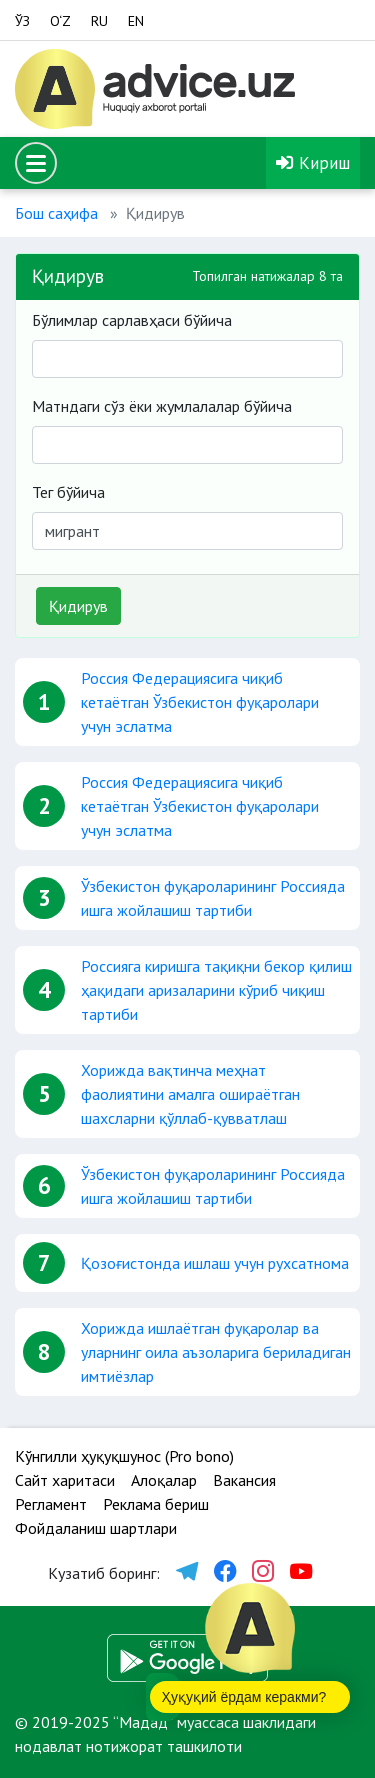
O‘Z (60, 21)
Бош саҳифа (56, 213)
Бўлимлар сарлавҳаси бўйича (132, 320)
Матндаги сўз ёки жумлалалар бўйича (162, 406)
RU (99, 21)
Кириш (313, 162)
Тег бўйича (68, 492)
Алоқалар (164, 1480)
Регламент (51, 1504)
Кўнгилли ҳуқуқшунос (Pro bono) (124, 1456)
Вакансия (244, 1480)
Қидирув (78, 606)
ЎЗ (22, 21)
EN (136, 21)
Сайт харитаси (65, 1480)
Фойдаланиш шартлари (96, 1528)
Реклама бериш (156, 1504)
